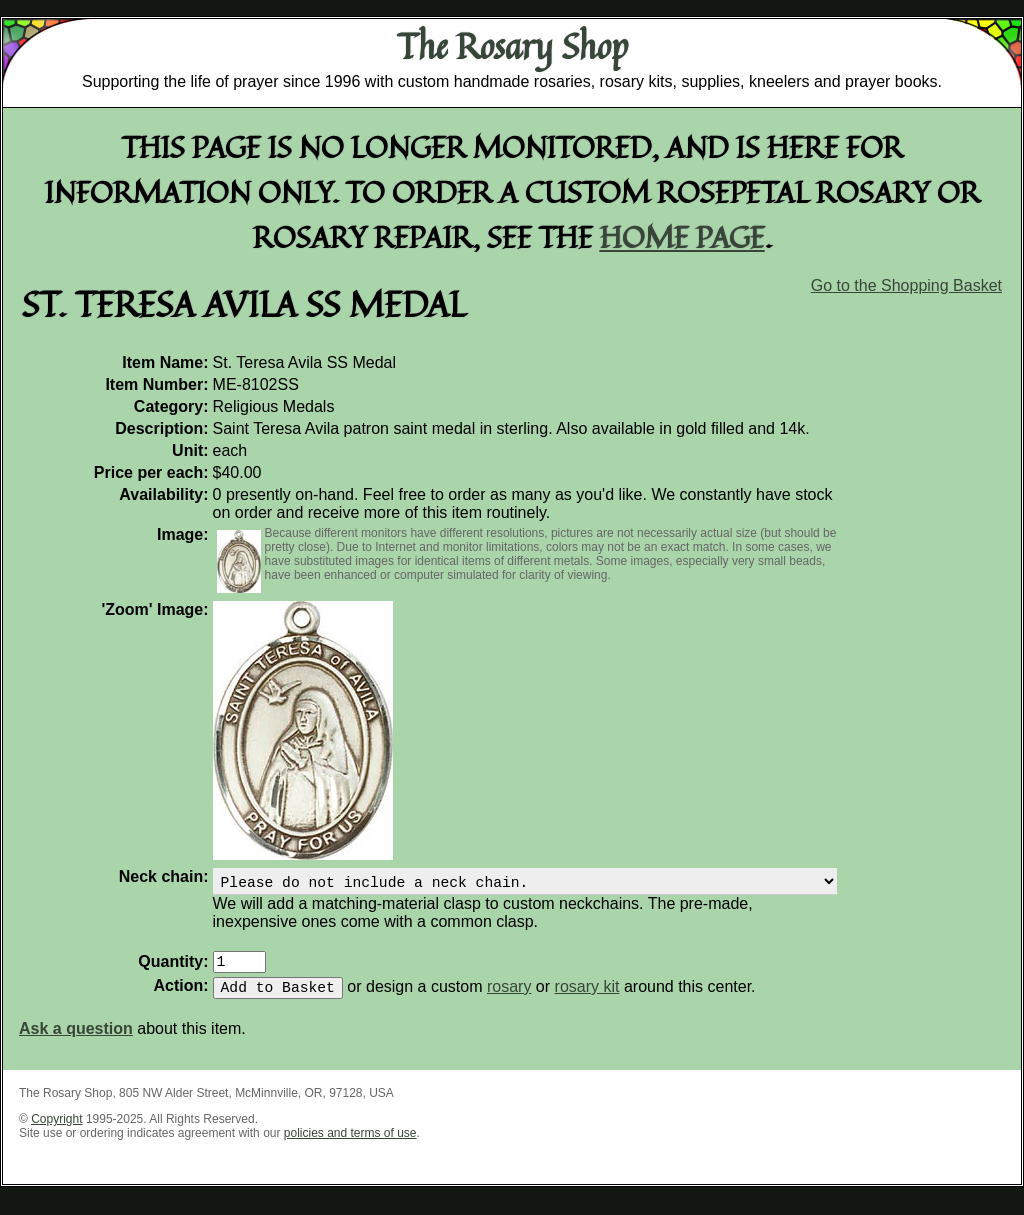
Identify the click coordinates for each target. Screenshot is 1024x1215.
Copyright (56, 1131)
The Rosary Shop (512, 46)
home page (682, 236)
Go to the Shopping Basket (906, 285)
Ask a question (76, 1040)
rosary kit (587, 998)
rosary (509, 998)
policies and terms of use (350, 1145)
